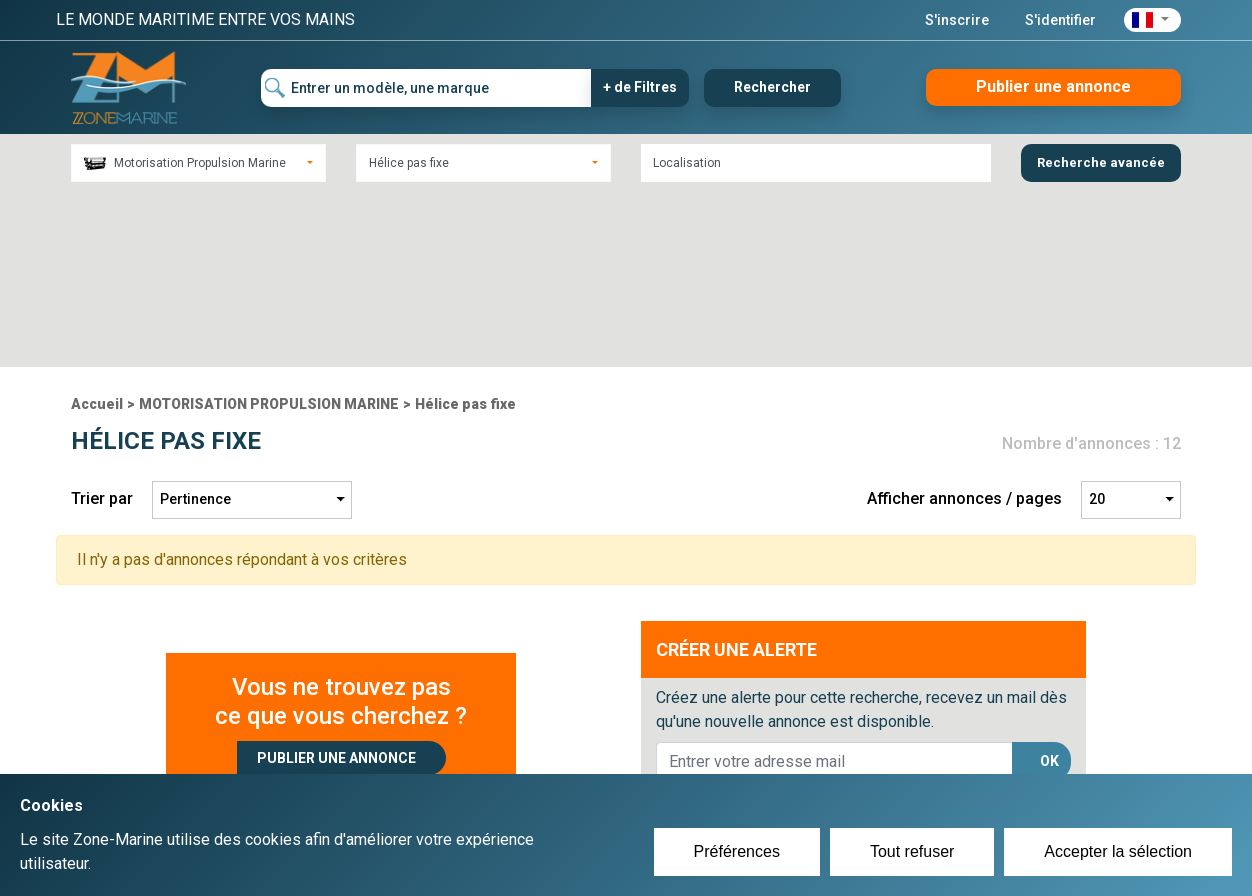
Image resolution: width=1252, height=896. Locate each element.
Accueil (97, 229)
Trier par (102, 324)
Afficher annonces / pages (964, 324)
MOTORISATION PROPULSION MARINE (269, 229)
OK (1049, 586)
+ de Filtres (640, 87)
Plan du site (894, 756)
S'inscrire (957, 20)
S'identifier (1060, 20)
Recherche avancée (1101, 162)
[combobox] (198, 163)
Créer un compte (532, 756)
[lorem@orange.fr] (834, 587)
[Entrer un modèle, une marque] (426, 88)
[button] (1152, 20)
